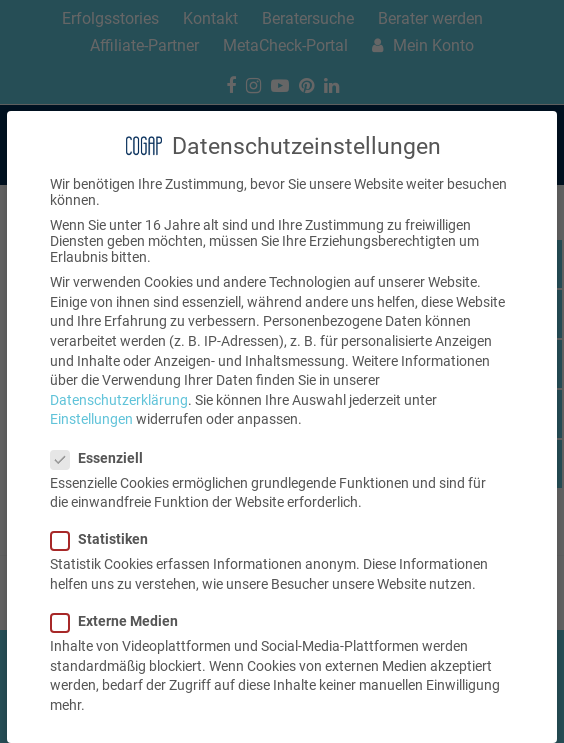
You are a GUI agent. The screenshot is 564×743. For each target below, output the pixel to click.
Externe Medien (120, 621)
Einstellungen (91, 419)
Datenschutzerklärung (119, 400)
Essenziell (103, 458)
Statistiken (105, 539)
